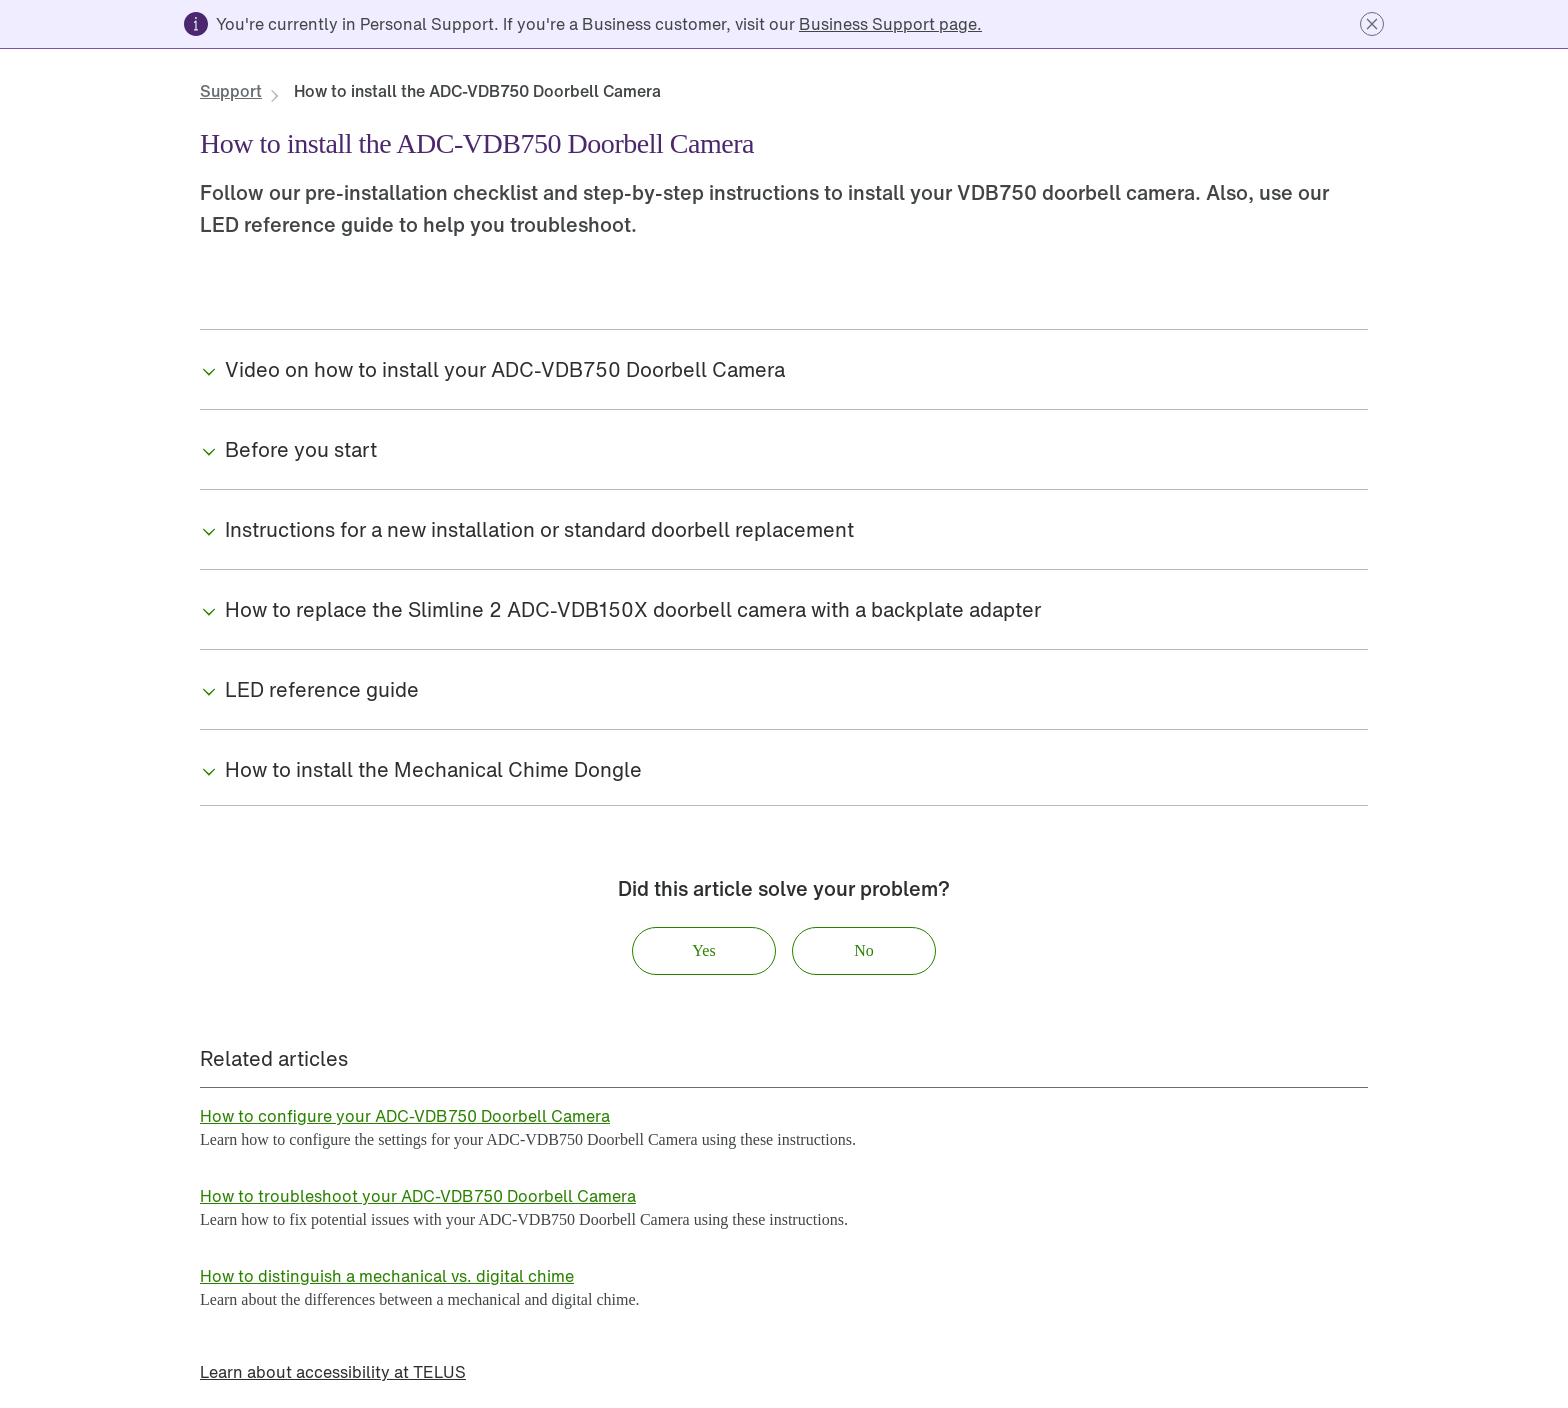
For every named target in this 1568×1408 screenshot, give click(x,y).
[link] (890, 24)
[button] (1372, 24)
